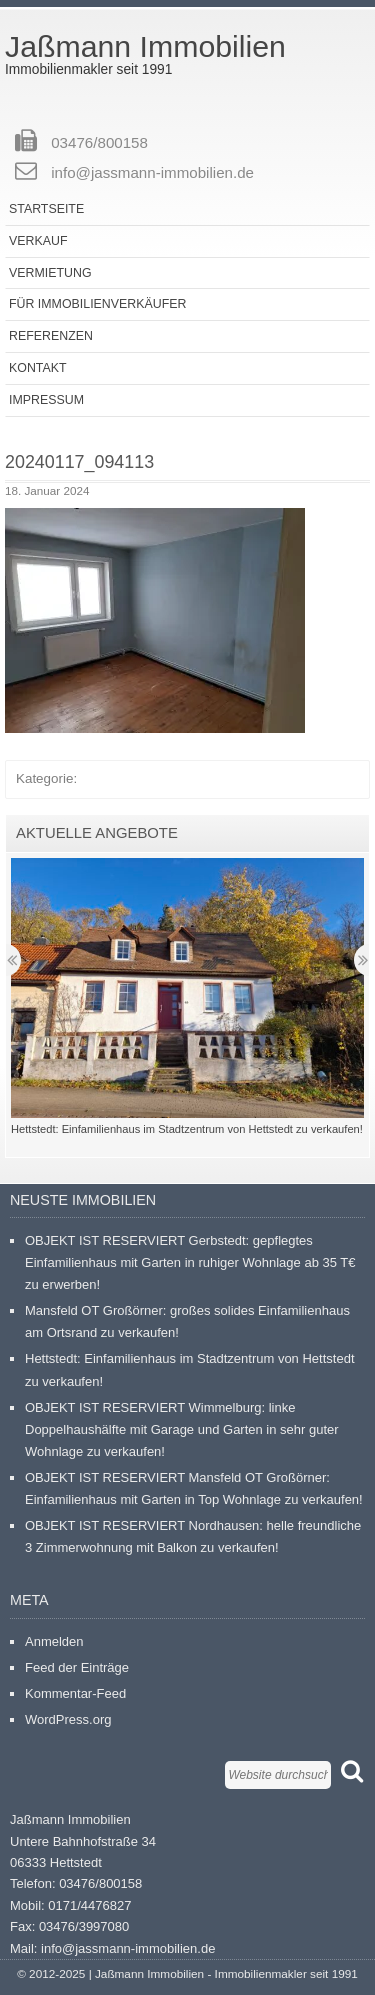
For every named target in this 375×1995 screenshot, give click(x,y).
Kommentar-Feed (75, 1693)
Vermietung (50, 273)
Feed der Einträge (77, 1667)
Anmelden (54, 1641)
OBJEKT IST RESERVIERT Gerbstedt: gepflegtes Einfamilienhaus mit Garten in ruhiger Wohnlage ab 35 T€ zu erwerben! (190, 1262)
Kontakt (38, 368)
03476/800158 (99, 142)
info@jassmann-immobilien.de (152, 172)
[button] (155, 620)
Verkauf (38, 241)
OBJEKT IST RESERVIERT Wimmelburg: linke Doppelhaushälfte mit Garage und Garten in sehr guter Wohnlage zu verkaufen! (182, 1429)
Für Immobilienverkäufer (97, 304)
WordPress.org (68, 1719)
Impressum (46, 400)
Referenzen (51, 336)
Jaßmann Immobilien (145, 46)
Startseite (46, 209)
